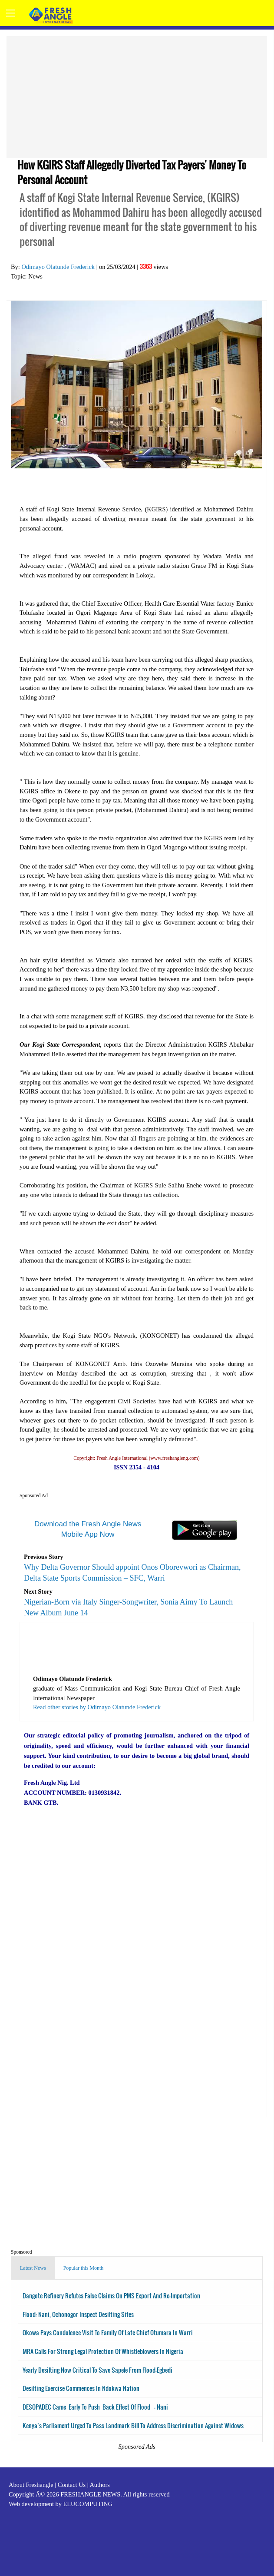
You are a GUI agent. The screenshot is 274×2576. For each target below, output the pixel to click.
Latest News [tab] (33, 2268)
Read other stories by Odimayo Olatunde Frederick (97, 1707)
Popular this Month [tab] (83, 2268)
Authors (99, 2484)
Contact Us (72, 2484)
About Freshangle (31, 2484)
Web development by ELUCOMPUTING (60, 2503)
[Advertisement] (137, 97)
